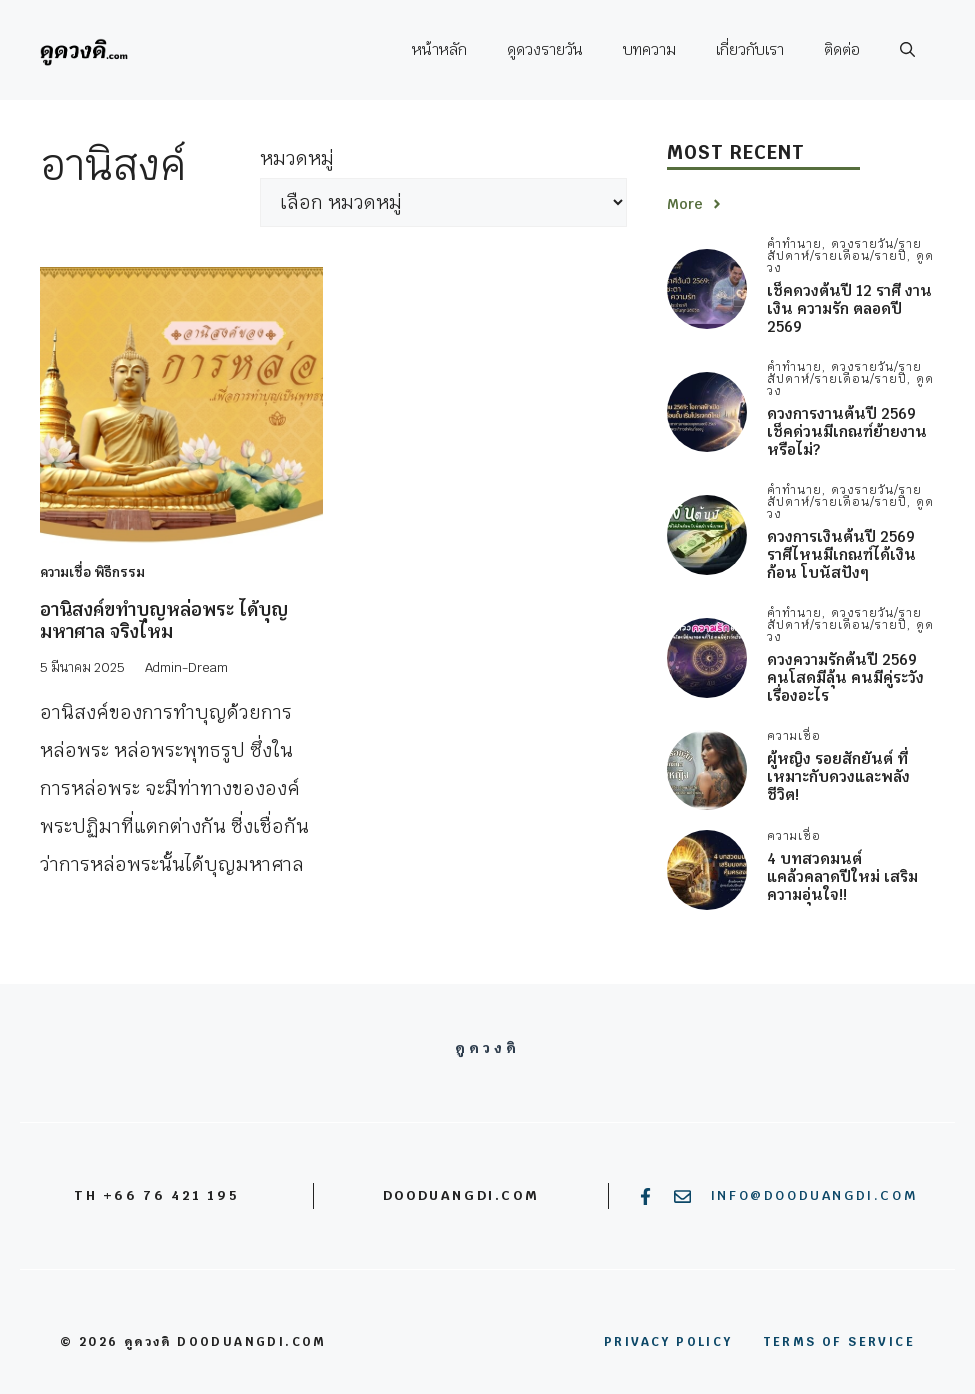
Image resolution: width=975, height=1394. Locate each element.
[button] (907, 50)
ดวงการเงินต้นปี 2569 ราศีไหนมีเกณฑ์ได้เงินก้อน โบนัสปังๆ (841, 554)
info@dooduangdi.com (814, 1195)
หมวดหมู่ (297, 158)
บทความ (649, 49)
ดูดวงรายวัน (545, 49)
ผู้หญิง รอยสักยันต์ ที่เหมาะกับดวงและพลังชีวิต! (838, 776)
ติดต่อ (842, 49)
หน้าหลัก (439, 49)
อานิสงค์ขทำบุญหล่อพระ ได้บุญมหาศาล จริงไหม (164, 620)
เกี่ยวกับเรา (750, 49)
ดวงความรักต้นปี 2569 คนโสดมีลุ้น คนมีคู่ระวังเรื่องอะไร (845, 677)
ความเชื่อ (65, 572)
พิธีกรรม (119, 572)
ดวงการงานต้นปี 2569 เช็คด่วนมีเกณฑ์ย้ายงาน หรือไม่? (847, 431)
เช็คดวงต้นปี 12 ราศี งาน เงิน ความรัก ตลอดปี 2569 (849, 308)
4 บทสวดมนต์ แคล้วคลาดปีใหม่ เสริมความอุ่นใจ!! (842, 876)
